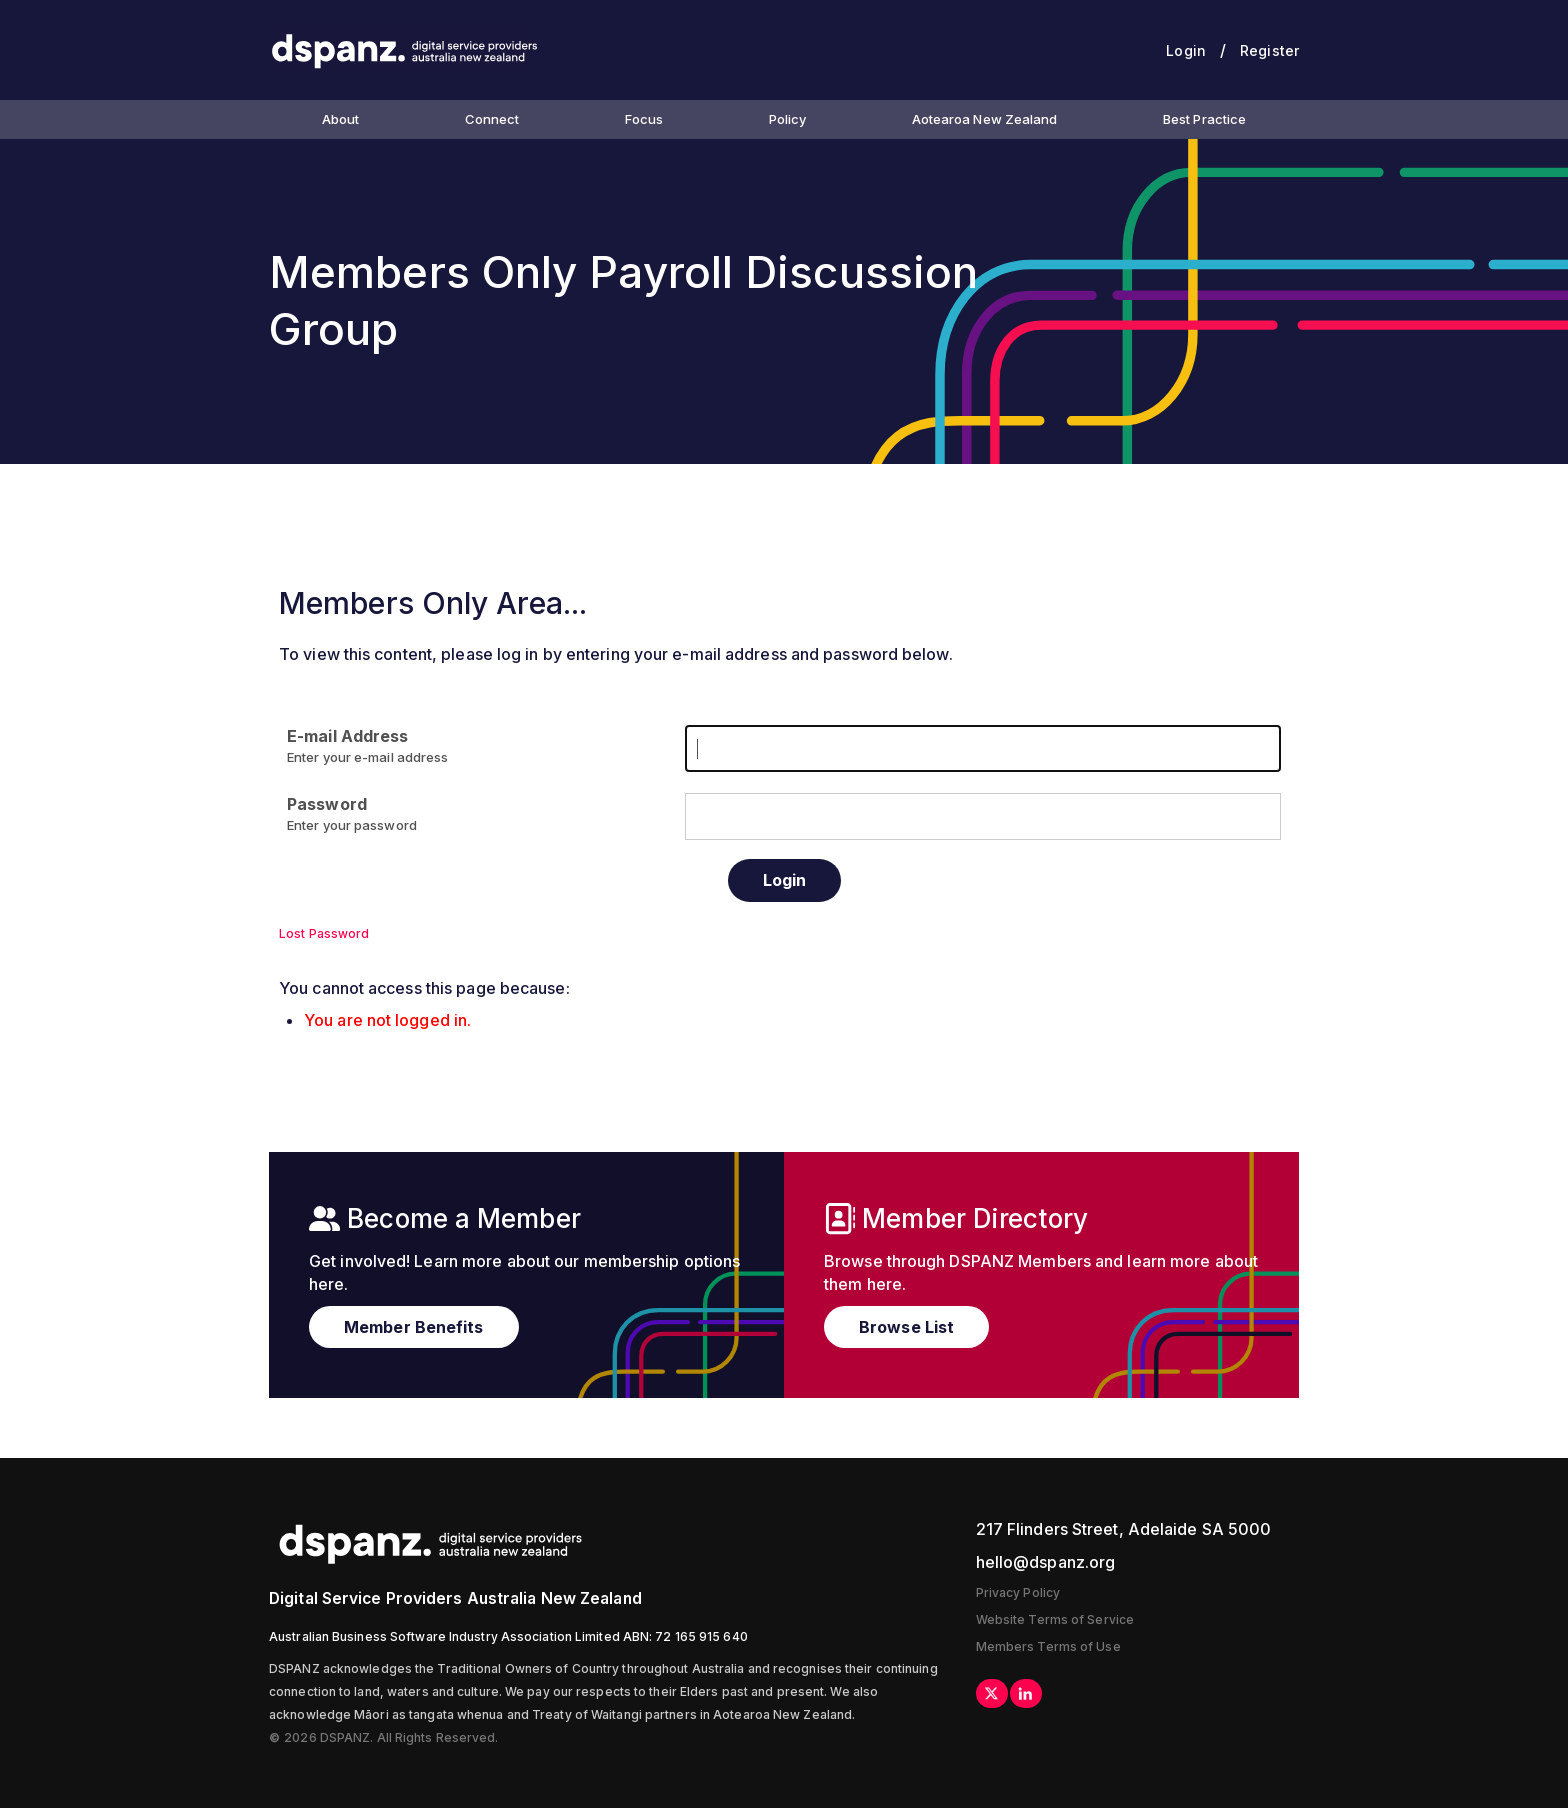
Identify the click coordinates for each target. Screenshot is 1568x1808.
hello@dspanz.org (1046, 1562)
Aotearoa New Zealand (985, 119)
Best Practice (1204, 119)
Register (1269, 50)
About (341, 119)
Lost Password (324, 933)
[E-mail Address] (983, 748)
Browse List (906, 1327)
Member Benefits (414, 1327)
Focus (644, 119)
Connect (492, 119)
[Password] (983, 816)
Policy (788, 119)
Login (1186, 50)
